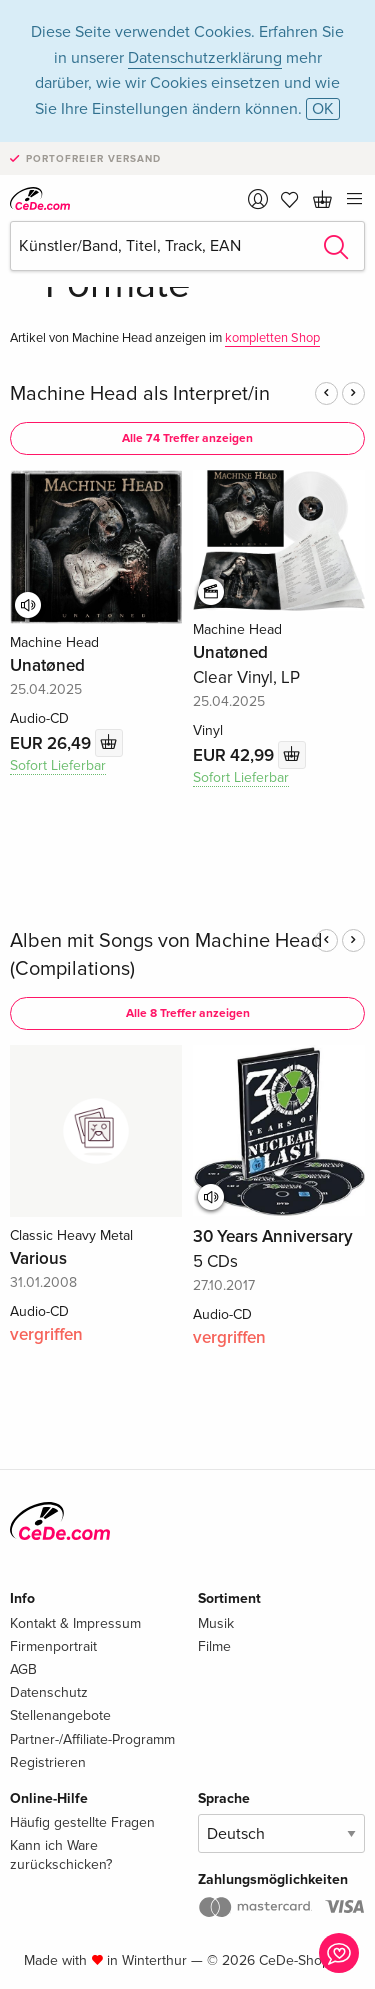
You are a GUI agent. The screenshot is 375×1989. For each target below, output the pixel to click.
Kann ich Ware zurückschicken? (61, 1854)
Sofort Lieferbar (58, 765)
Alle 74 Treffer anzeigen (187, 438)
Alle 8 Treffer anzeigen (188, 1013)
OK (323, 109)
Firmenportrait (53, 1646)
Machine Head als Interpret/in (140, 394)
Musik (216, 1623)
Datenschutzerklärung (205, 58)
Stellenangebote (60, 1715)
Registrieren (48, 1762)
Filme (214, 1646)
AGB (23, 1669)
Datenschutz (49, 1692)
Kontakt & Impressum (75, 1623)
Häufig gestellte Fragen (82, 1822)
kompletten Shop (272, 338)
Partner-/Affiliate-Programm (92, 1739)
